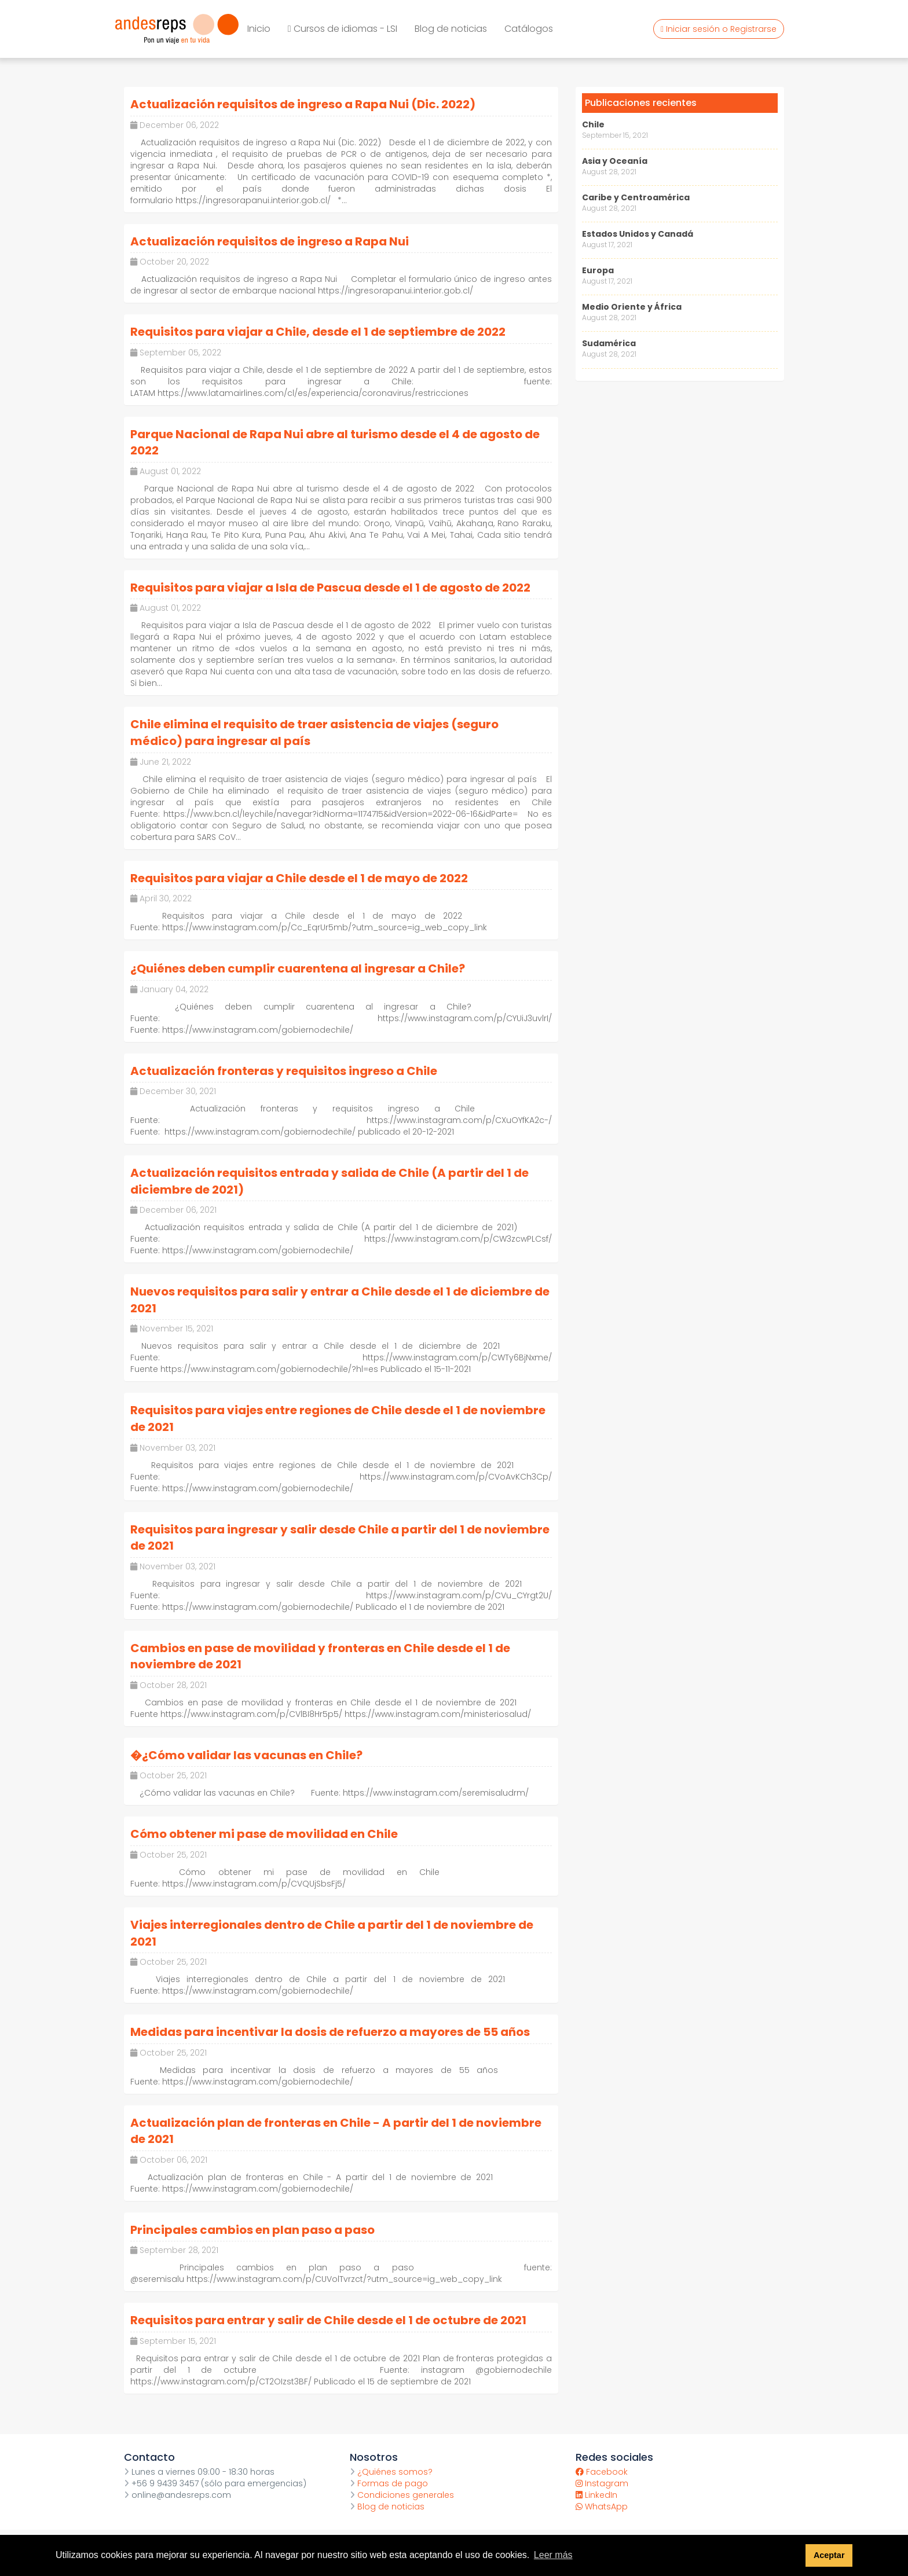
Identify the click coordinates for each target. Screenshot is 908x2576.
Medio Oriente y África (632, 307)
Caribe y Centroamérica (636, 197)
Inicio (258, 28)
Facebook (602, 2472)
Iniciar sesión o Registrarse (719, 29)
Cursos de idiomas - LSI (342, 28)
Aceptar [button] (829, 2555)
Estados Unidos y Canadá (637, 234)
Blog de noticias (451, 28)
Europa (598, 270)
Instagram (602, 2483)
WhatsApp (602, 2506)
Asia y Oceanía (614, 161)
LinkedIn (596, 2495)
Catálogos (528, 28)
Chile (593, 124)
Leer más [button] (553, 2555)
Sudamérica (609, 343)
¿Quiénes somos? (391, 2472)
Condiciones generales (402, 2495)
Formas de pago (389, 2483)
